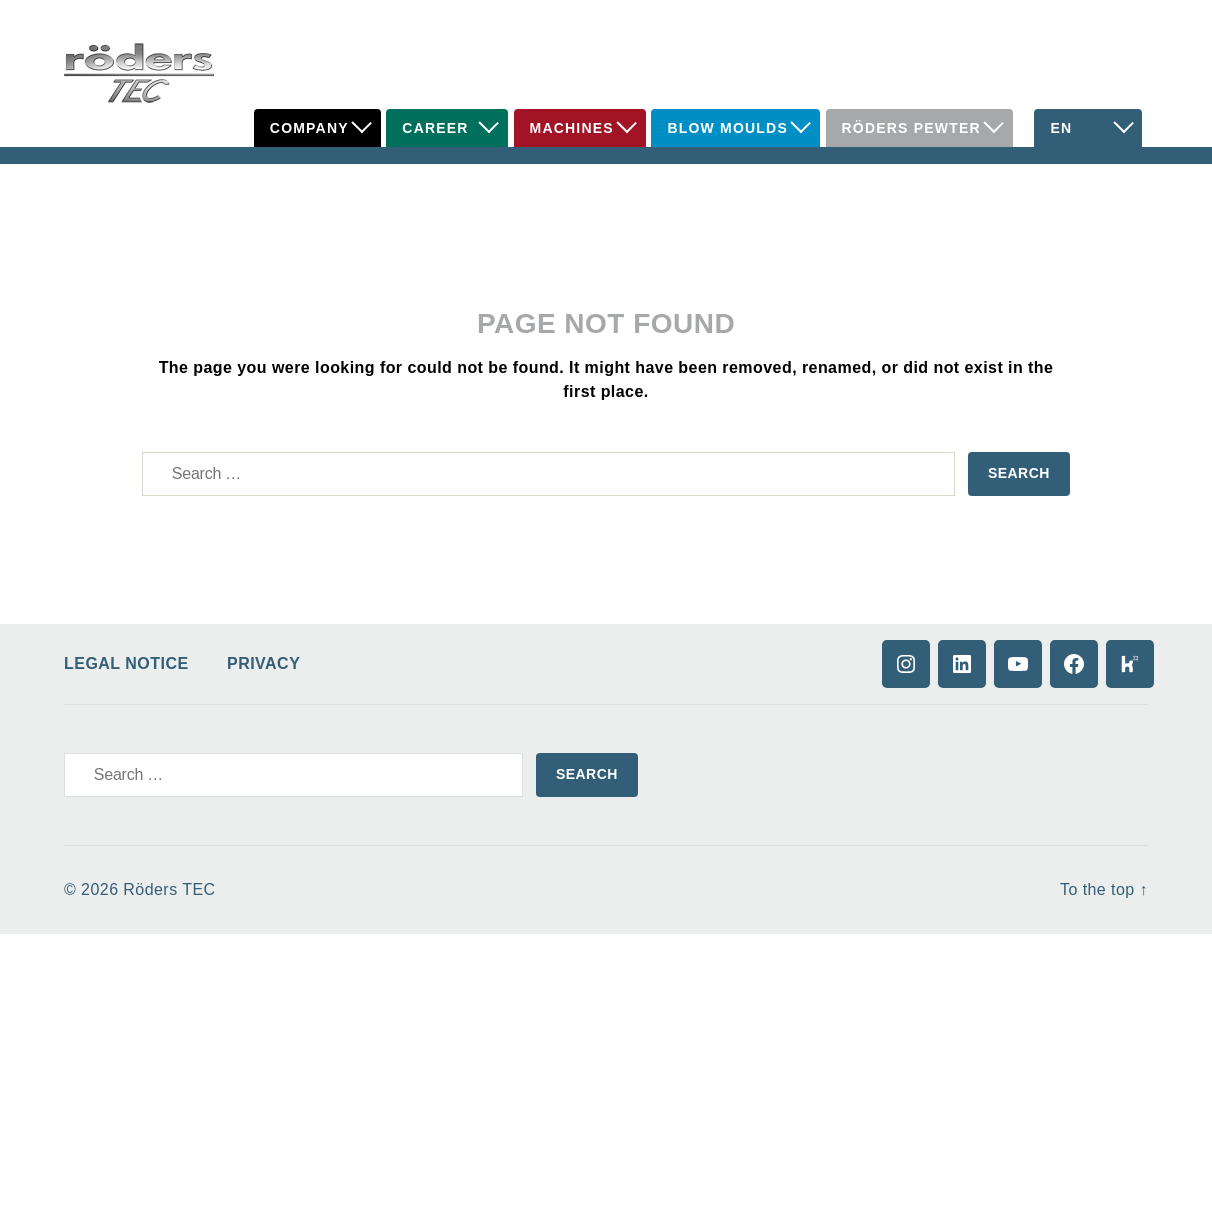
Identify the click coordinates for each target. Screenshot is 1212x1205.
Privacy (263, 663)
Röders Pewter (911, 128)
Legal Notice (126, 663)
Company (309, 128)
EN (1061, 128)
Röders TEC (169, 889)
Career (435, 128)
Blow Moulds (727, 128)
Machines (572, 128)
